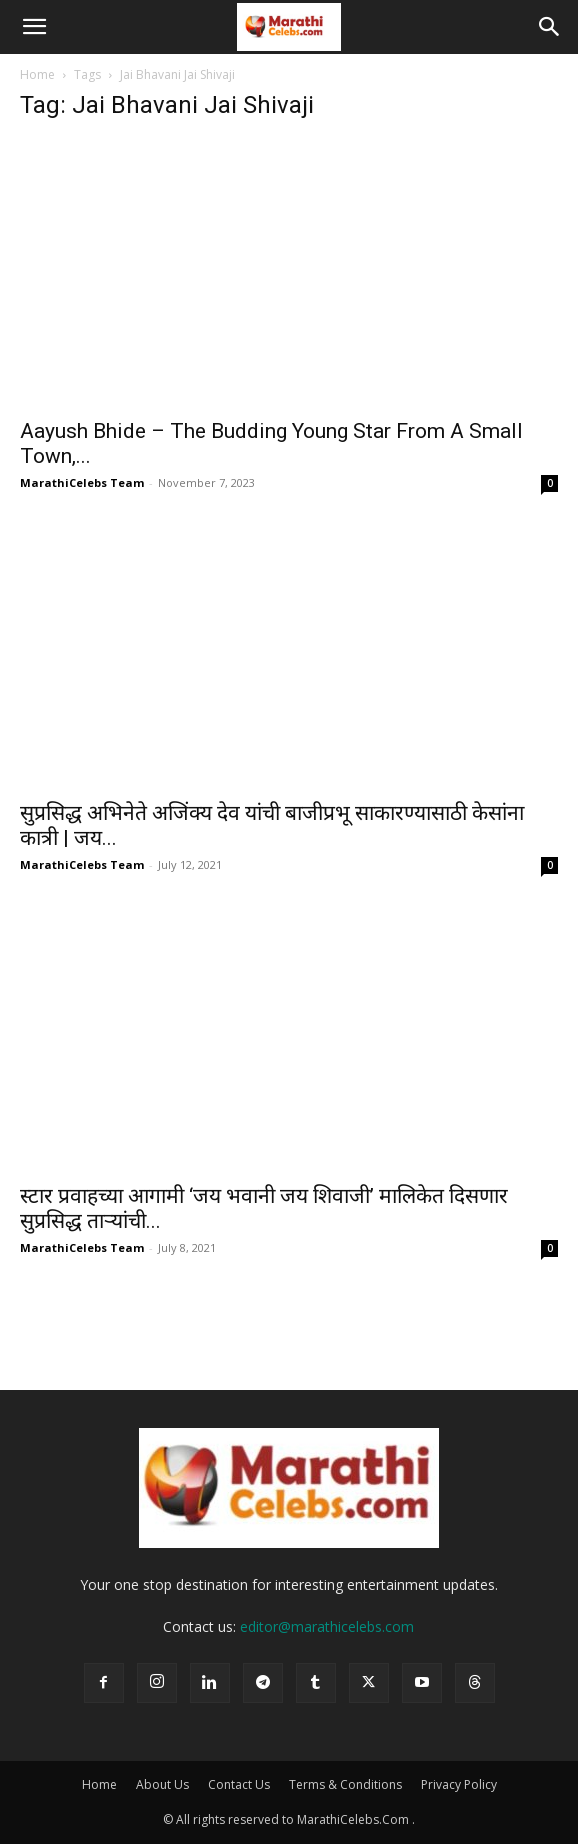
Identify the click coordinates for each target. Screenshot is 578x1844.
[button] (34, 27)
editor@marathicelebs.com (327, 1626)
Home (37, 74)
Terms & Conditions (345, 1784)
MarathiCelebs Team (82, 482)
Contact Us (239, 1784)
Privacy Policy (459, 1784)
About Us (162, 1784)
